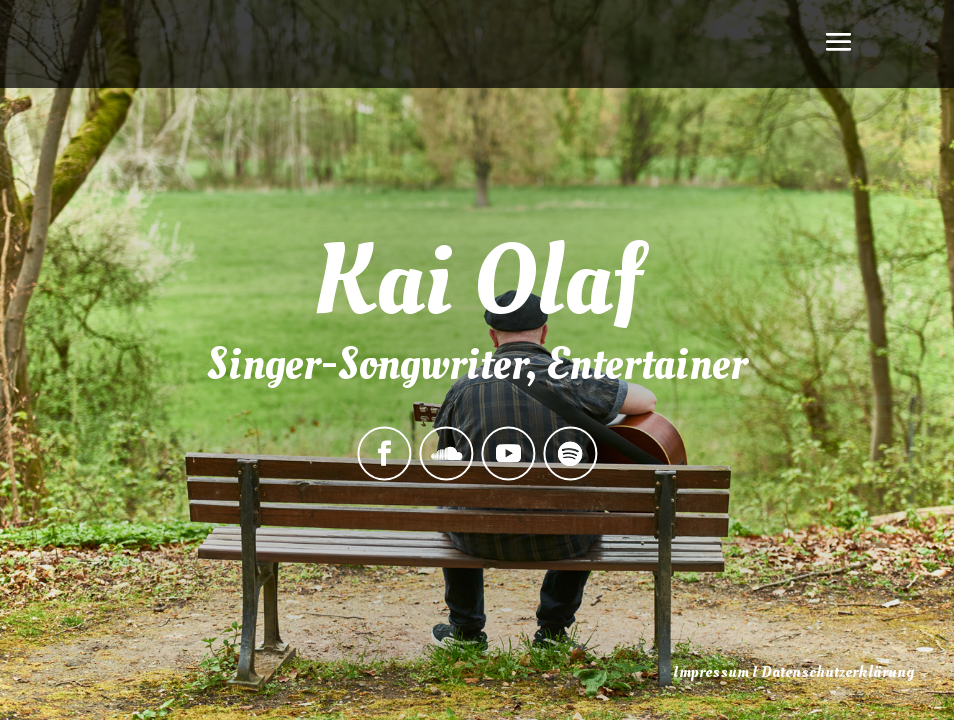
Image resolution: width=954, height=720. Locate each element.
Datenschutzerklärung (837, 672)
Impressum (711, 672)
